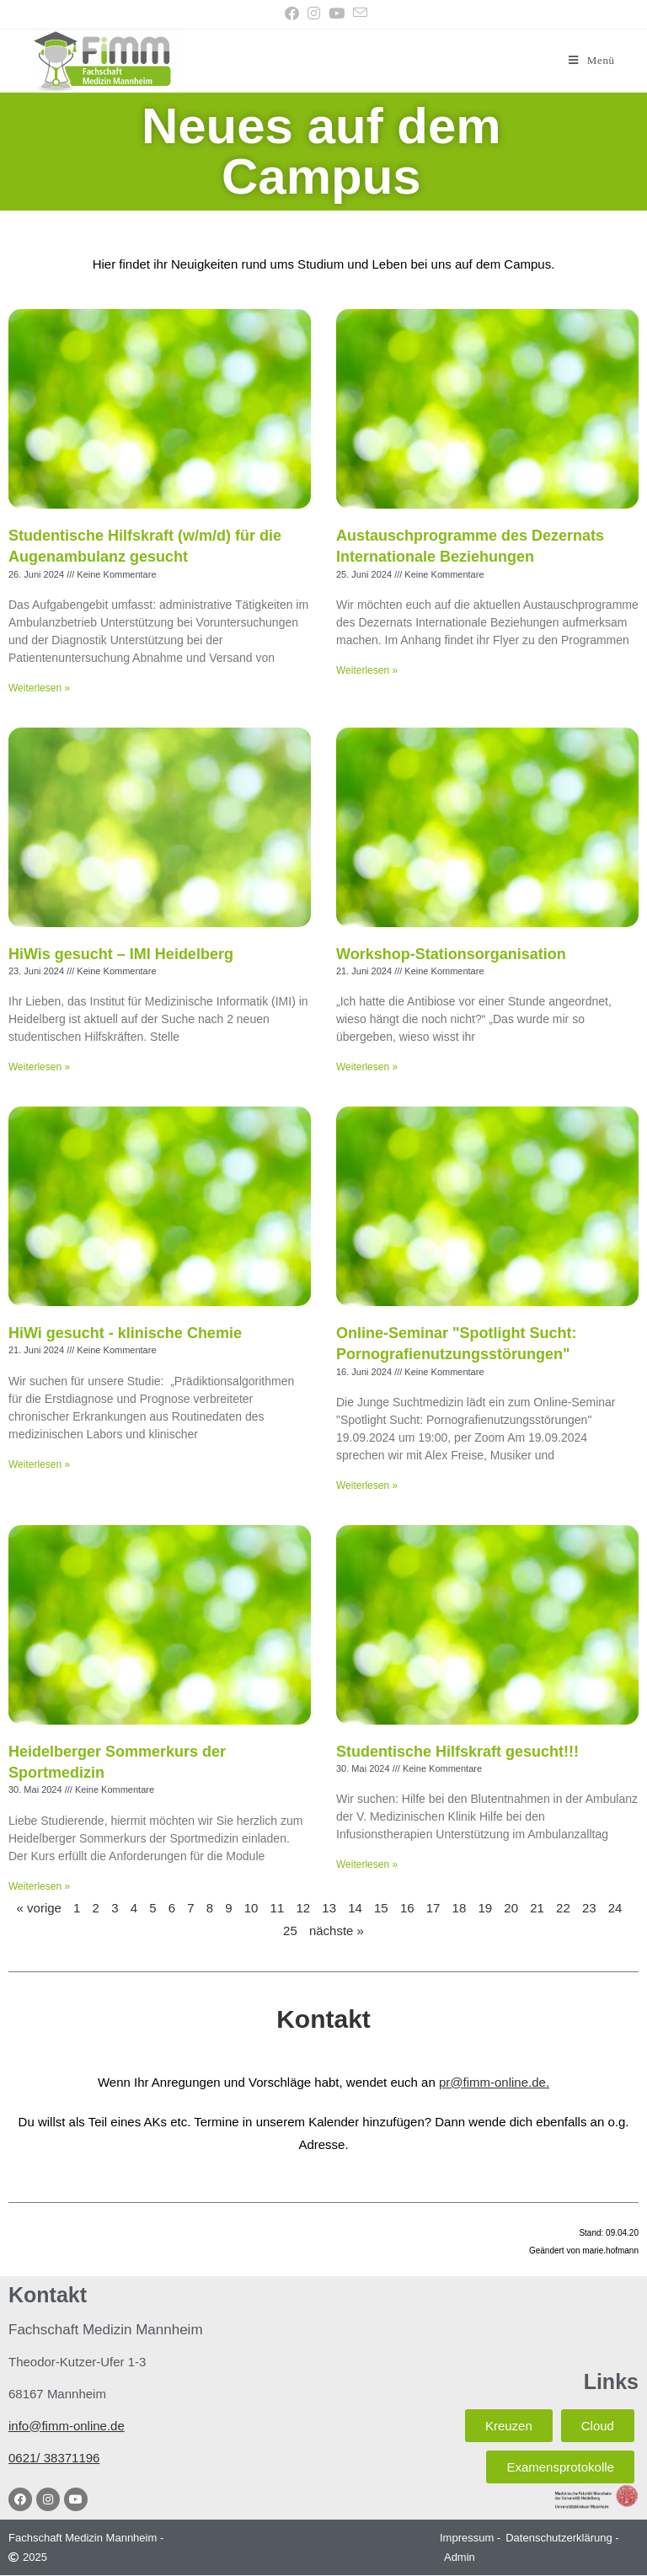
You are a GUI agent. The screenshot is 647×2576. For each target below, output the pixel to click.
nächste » (336, 1930)
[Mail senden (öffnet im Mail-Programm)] (358, 13)
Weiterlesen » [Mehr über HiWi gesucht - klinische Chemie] (39, 1464)
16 (407, 1908)
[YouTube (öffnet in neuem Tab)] (336, 14)
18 (459, 1908)
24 (615, 1908)
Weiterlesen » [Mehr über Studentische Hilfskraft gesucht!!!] (367, 1865)
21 (537, 1908)
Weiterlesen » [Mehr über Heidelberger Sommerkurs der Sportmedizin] (39, 1886)
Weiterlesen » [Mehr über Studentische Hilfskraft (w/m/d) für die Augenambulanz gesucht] (39, 688)
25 (290, 1930)
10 (251, 1908)
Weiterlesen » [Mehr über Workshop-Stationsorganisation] (367, 1068)
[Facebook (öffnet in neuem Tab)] (292, 14)
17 (433, 1908)
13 (329, 1908)
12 (303, 1908)
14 (355, 1908)
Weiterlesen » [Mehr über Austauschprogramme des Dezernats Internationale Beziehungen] (367, 670)
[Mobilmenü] (591, 60)
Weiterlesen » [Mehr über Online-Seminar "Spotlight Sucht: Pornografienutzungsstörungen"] (367, 1485)
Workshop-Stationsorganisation (451, 954)
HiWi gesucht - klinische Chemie (125, 1333)
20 (511, 1908)
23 (589, 1908)
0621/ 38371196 (53, 2458)
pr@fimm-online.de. (494, 2082)
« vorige (39, 1908)
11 (277, 1908)
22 (563, 1908)
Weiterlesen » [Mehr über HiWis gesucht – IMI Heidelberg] (39, 1068)
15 (381, 1908)
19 (485, 1908)
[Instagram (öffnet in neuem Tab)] (313, 14)
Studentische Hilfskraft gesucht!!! (457, 1751)
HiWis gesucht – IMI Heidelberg (120, 954)
